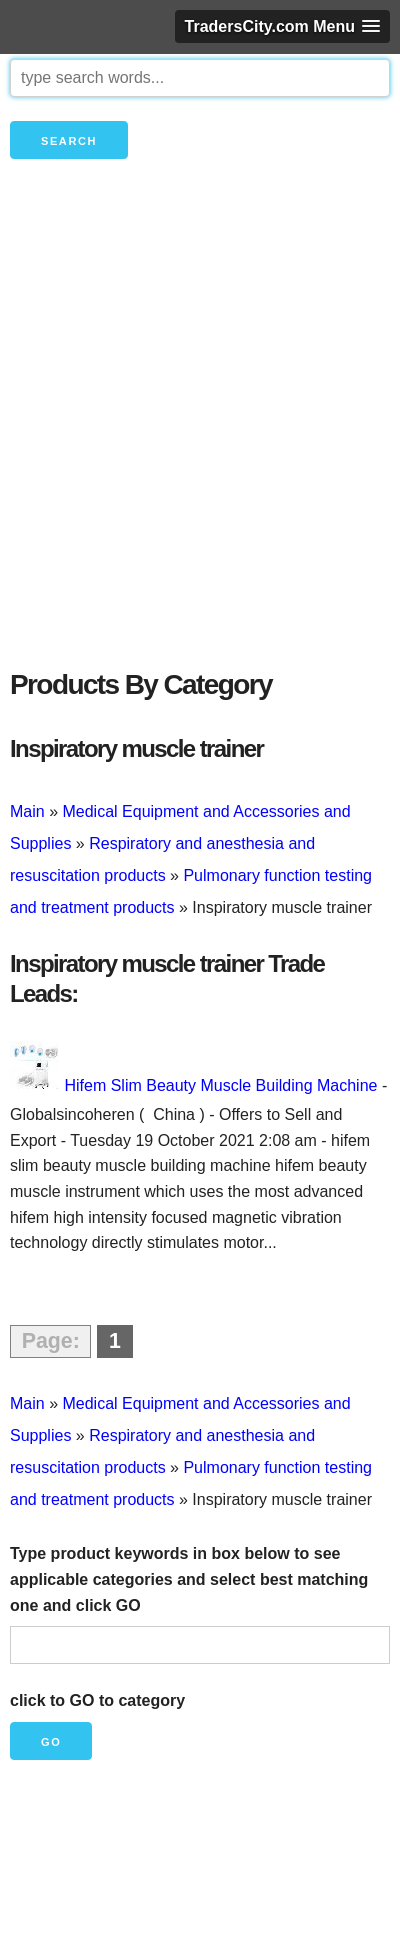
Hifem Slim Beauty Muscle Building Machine (220, 1085)
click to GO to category (97, 1700)
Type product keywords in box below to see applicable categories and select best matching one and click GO (189, 1579)
